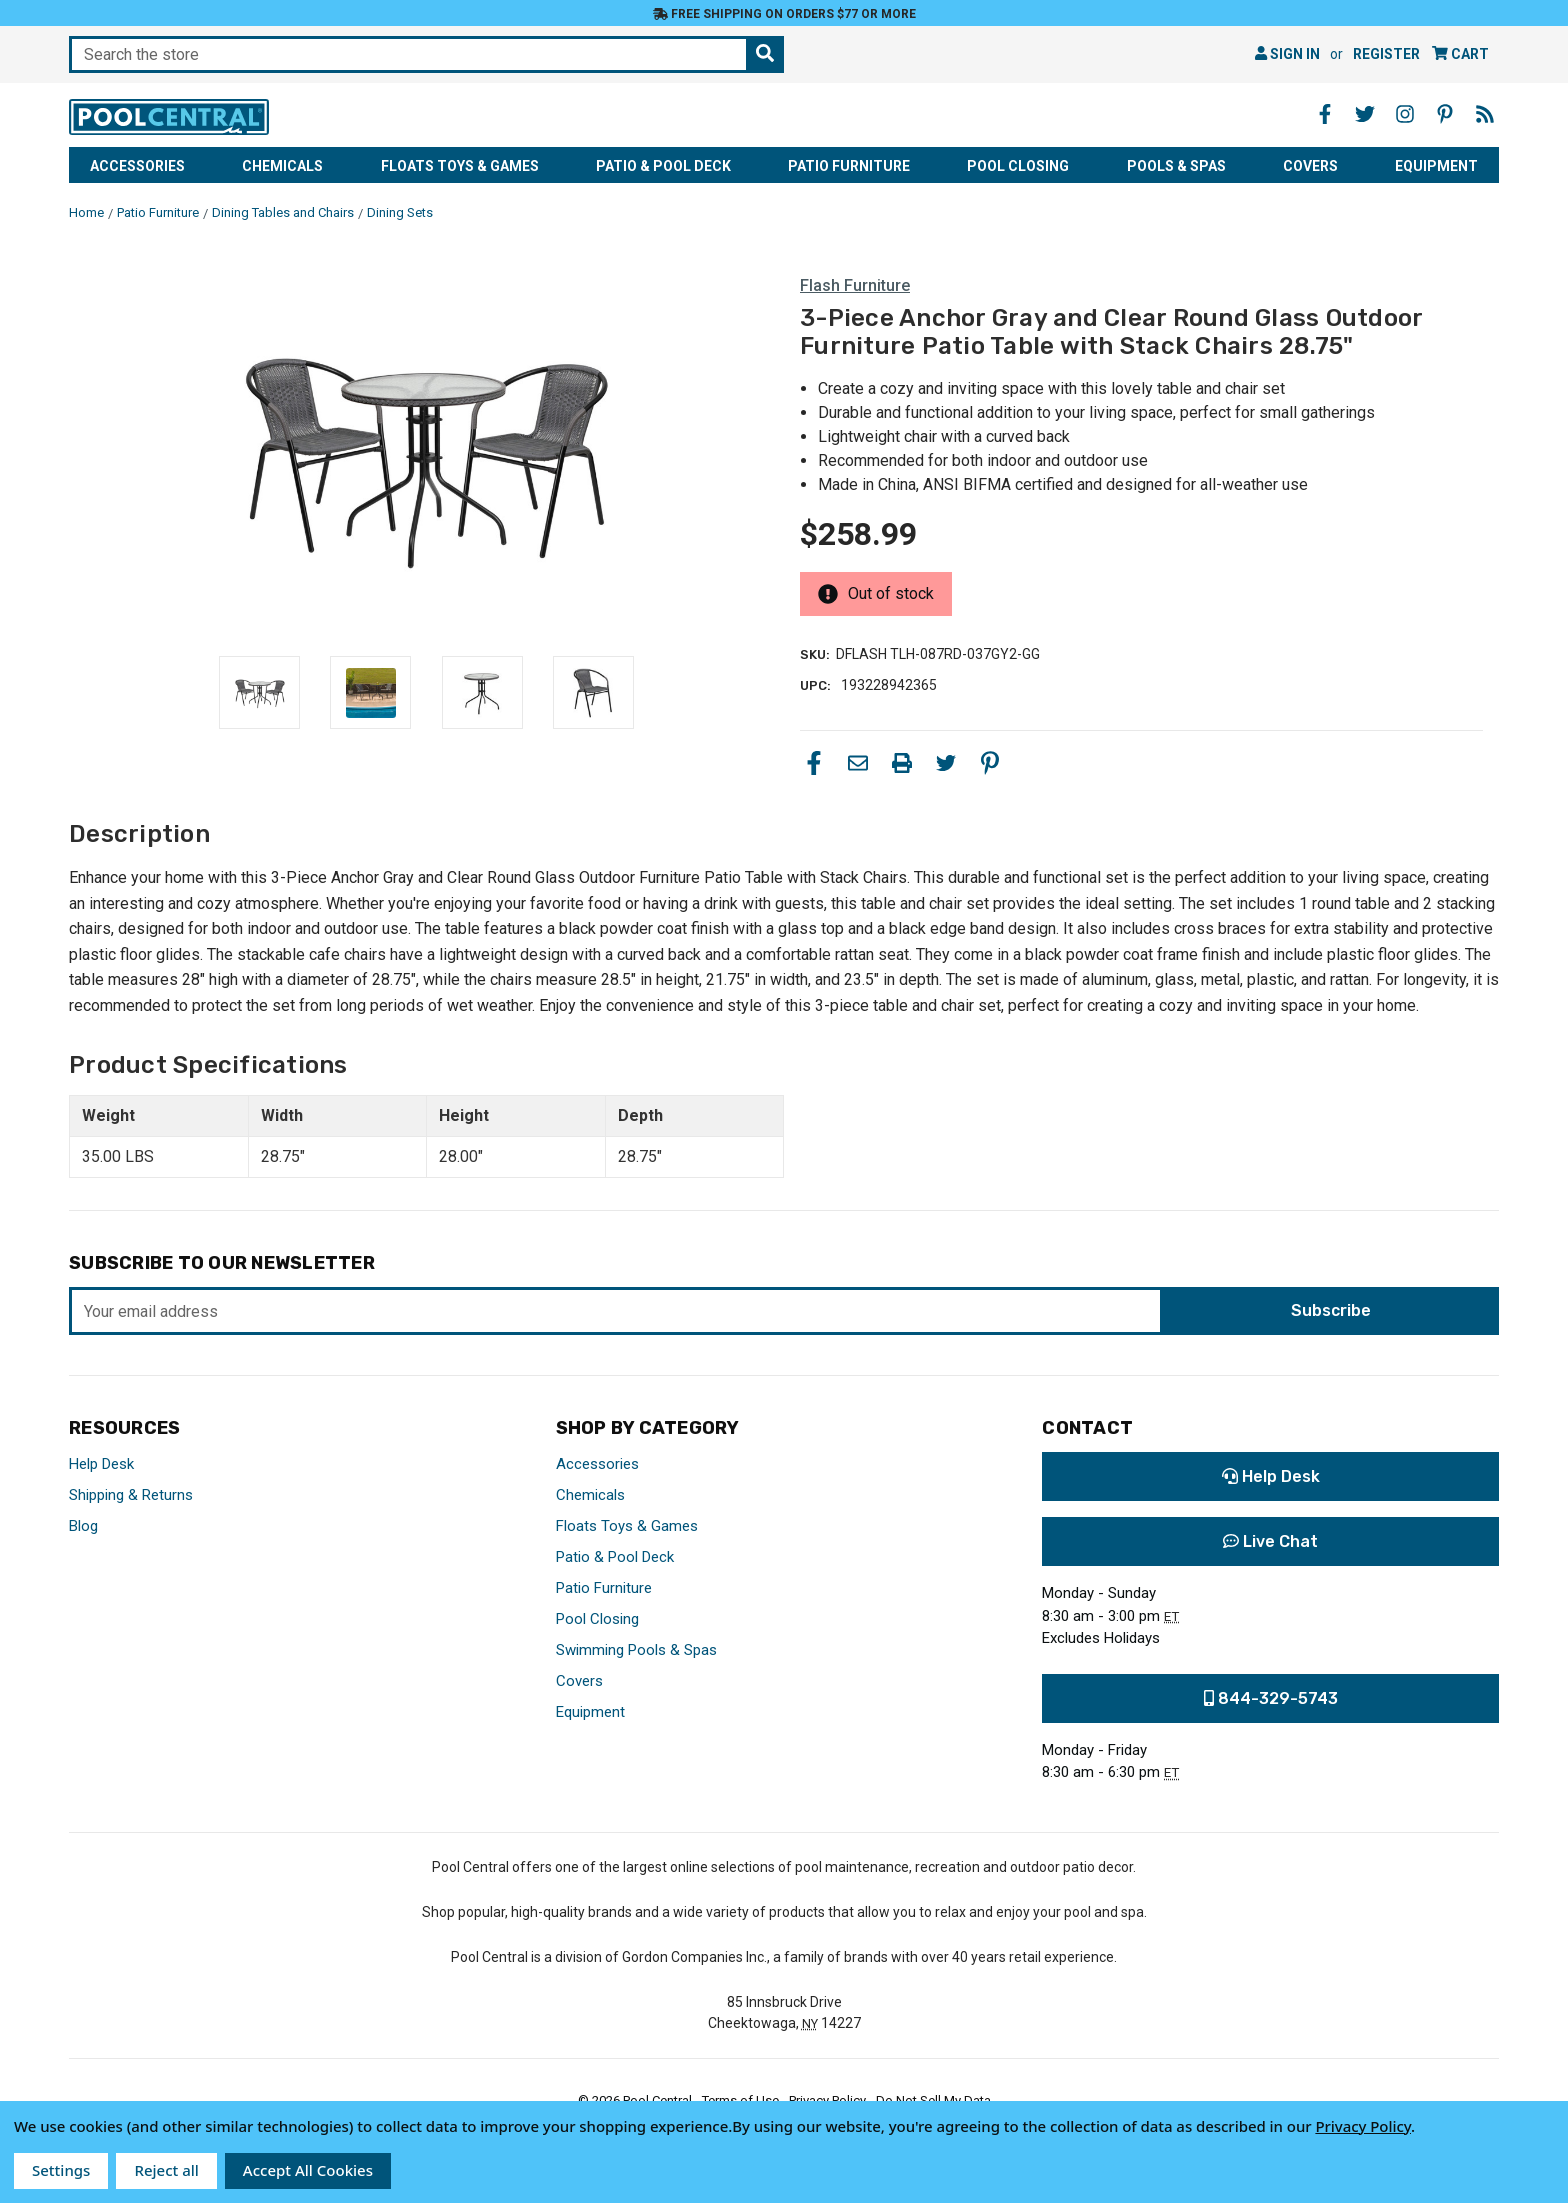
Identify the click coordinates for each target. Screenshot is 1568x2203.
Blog (83, 1526)
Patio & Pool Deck (663, 166)
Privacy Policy (1363, 2126)
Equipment (1436, 166)
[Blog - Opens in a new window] (1485, 114)
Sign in (1287, 54)
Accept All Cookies (308, 2170)
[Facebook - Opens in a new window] (1325, 114)
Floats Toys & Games (460, 166)
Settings (61, 2170)
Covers (1310, 166)
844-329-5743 (1271, 1698)
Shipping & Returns (131, 1495)
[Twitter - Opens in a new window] (1365, 114)
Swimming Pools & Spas (636, 1650)
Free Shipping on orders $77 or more (784, 14)
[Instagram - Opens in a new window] (1405, 114)
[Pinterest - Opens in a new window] (1445, 114)
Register (1386, 54)
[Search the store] (765, 54)
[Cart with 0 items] (1460, 54)
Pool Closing (1018, 166)
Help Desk (101, 1464)
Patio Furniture (849, 166)
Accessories (137, 166)
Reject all (166, 2170)
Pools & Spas (1176, 166)
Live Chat (1270, 1541)
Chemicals (282, 166)
